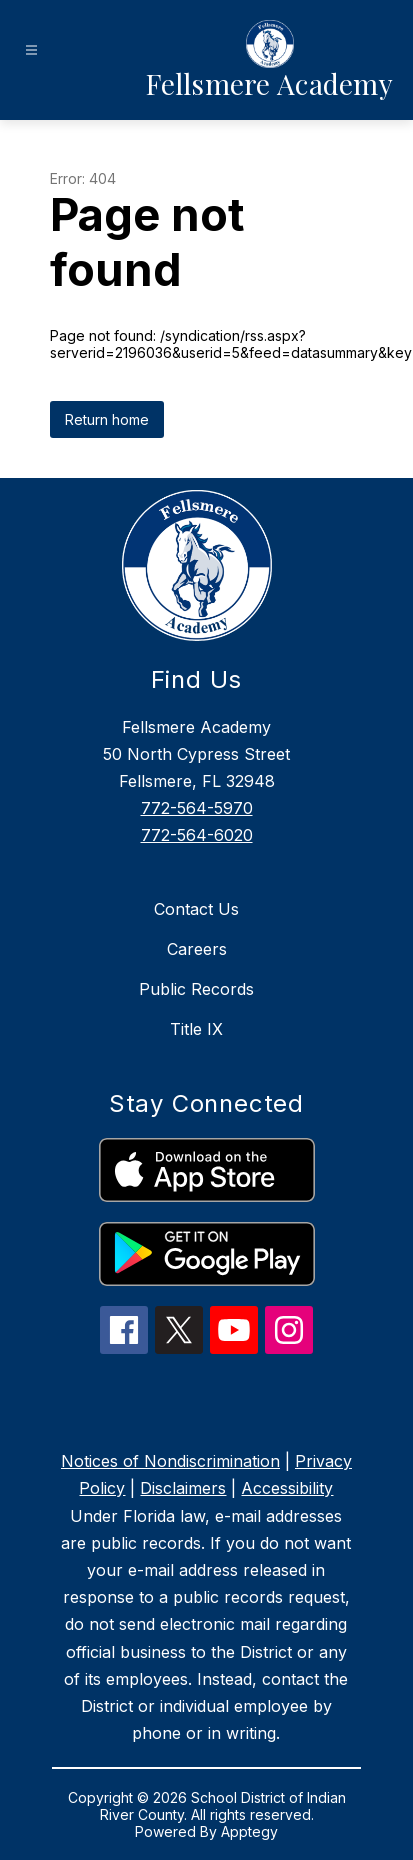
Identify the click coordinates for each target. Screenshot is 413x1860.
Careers (197, 949)
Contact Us (196, 909)
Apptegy (249, 1831)
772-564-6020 (197, 835)
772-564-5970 (197, 808)
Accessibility (287, 1488)
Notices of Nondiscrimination (170, 1461)
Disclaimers (183, 1488)
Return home (107, 419)
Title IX (196, 1029)
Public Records (196, 989)
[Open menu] (31, 50)
